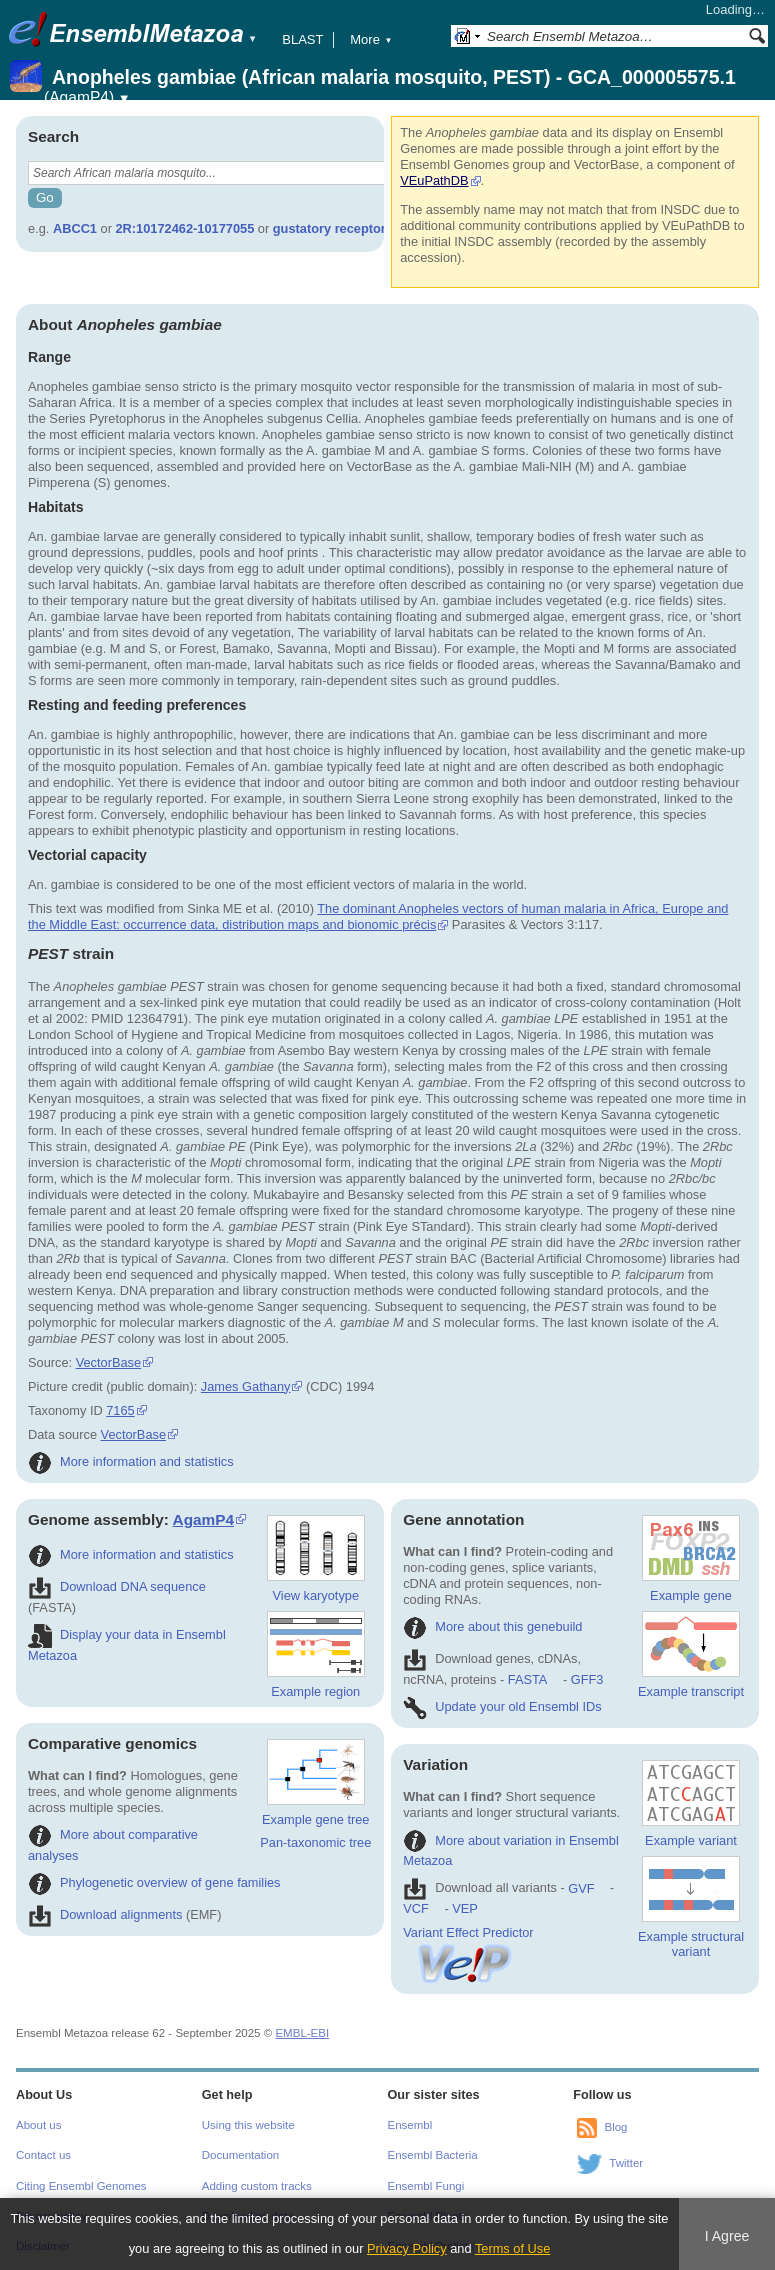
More (371, 39)
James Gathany (246, 1386)
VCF (416, 1908)
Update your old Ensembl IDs (502, 1706)
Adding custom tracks (257, 2186)
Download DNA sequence (117, 1586)
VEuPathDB (434, 180)
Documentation (240, 2155)
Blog (615, 2127)
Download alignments (105, 1914)
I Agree (727, 2236)
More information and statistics (131, 1461)
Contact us (43, 2155)
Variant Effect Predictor (468, 1940)
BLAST (302, 39)
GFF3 (586, 1679)
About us (38, 2125)
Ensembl (410, 2125)
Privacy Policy (407, 2248)
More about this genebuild (492, 1626)
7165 (120, 1410)
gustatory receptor (329, 228)
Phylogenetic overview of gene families (154, 1882)
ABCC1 (75, 228)
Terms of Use (512, 2248)
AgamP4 (203, 1519)
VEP (465, 1908)
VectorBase (108, 1362)
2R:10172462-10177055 (185, 228)
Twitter (626, 2163)
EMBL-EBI (302, 2033)
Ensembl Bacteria (433, 2155)
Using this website (248, 2125)
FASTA (527, 1679)
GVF (581, 1888)
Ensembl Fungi (426, 2186)
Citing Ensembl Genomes (81, 2186)
